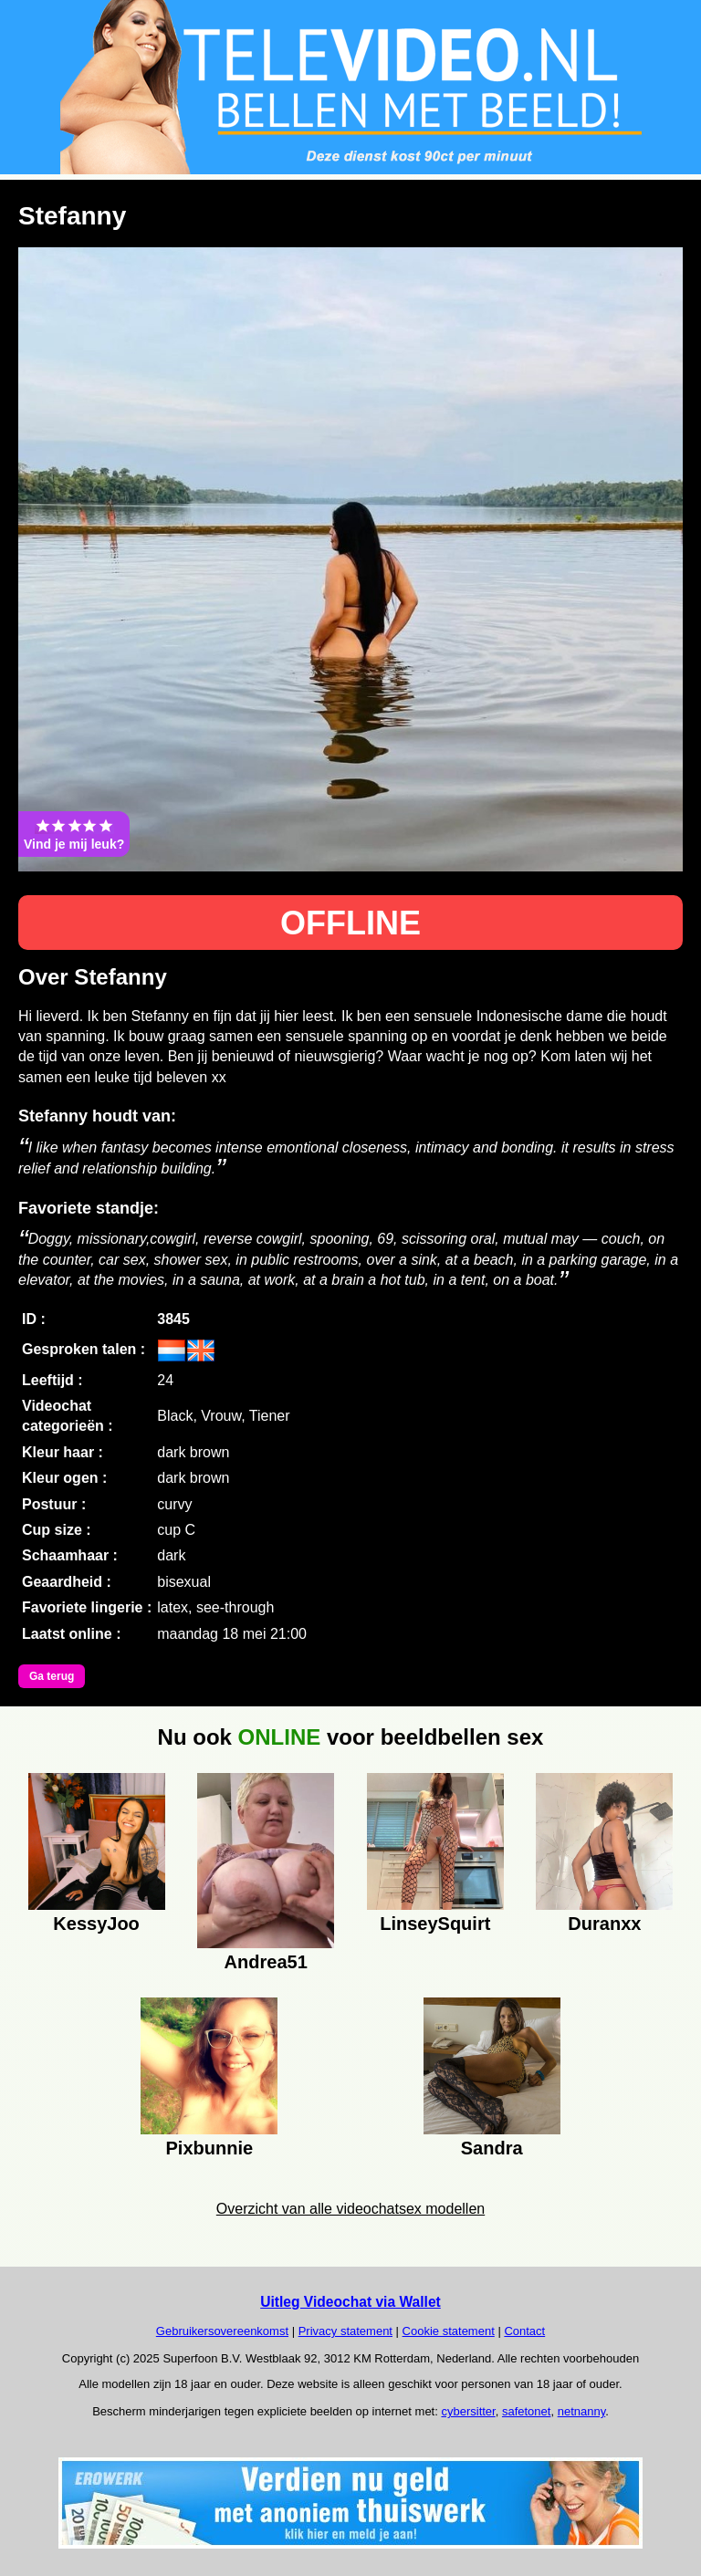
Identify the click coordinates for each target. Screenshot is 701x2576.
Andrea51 (266, 1962)
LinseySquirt (435, 1924)
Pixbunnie (210, 2148)
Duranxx (604, 1924)
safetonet (526, 2411)
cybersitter (468, 2411)
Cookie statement (449, 2331)
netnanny (582, 2411)
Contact (524, 2331)
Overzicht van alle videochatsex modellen (350, 2208)
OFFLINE (350, 923)
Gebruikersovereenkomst (222, 2331)
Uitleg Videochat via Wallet (350, 2302)
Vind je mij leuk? (74, 834)
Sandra (492, 2148)
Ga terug (51, 1676)
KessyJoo (96, 1924)
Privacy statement (345, 2331)
